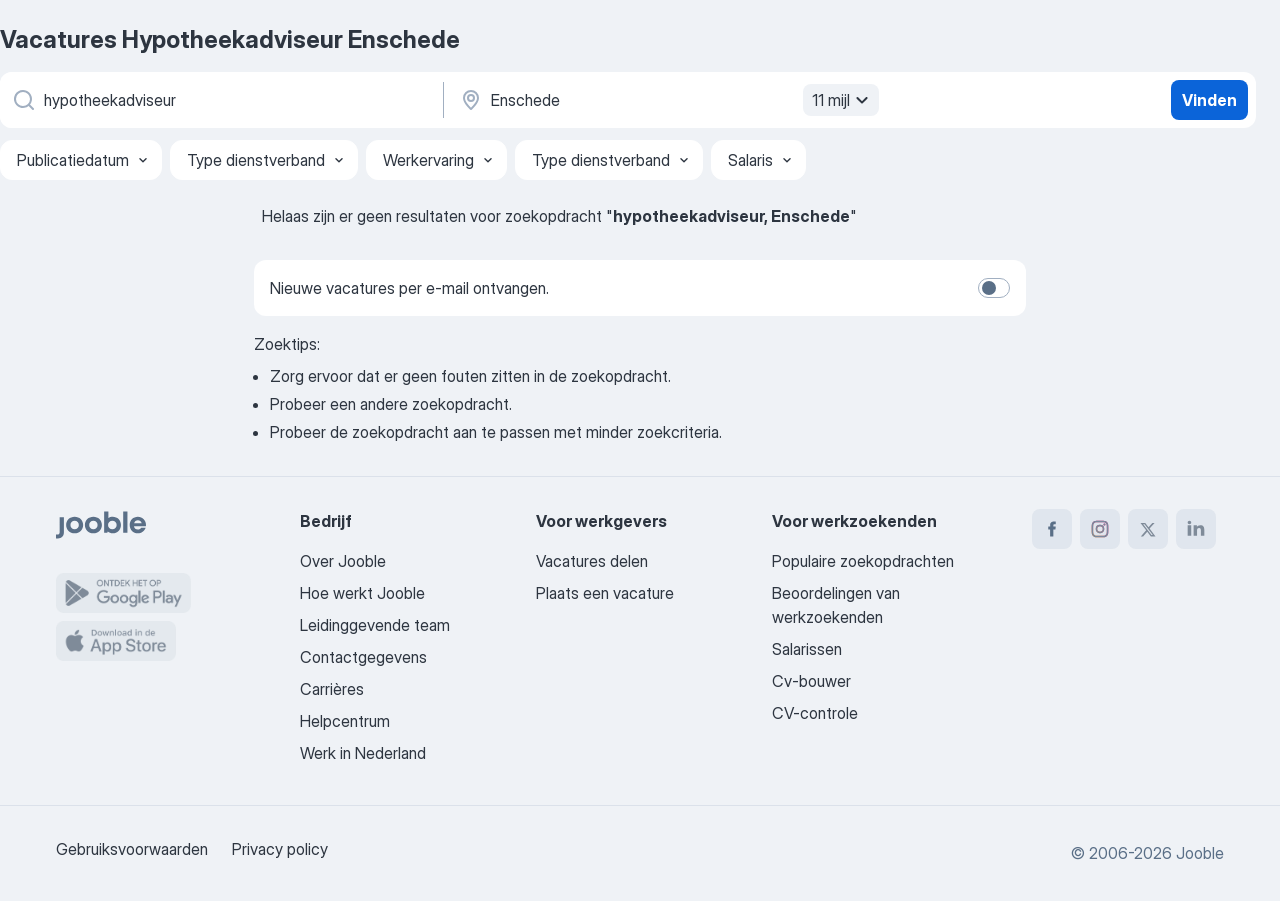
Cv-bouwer (811, 681)
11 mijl (843, 100)
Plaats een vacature (605, 593)
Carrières (332, 689)
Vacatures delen (592, 561)
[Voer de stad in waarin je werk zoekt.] (667, 100)
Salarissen (807, 649)
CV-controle (815, 713)
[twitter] (1148, 529)
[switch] (994, 288)
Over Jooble (343, 561)
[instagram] (1100, 529)
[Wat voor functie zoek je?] (220, 100)
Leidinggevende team (375, 625)
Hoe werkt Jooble (362, 593)
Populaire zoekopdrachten (863, 561)
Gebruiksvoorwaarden (132, 849)
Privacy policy (280, 849)
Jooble (1200, 853)
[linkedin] (1196, 529)
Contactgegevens (363, 657)
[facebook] (1052, 529)
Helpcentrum (345, 721)
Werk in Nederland (363, 753)
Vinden (1209, 100)
